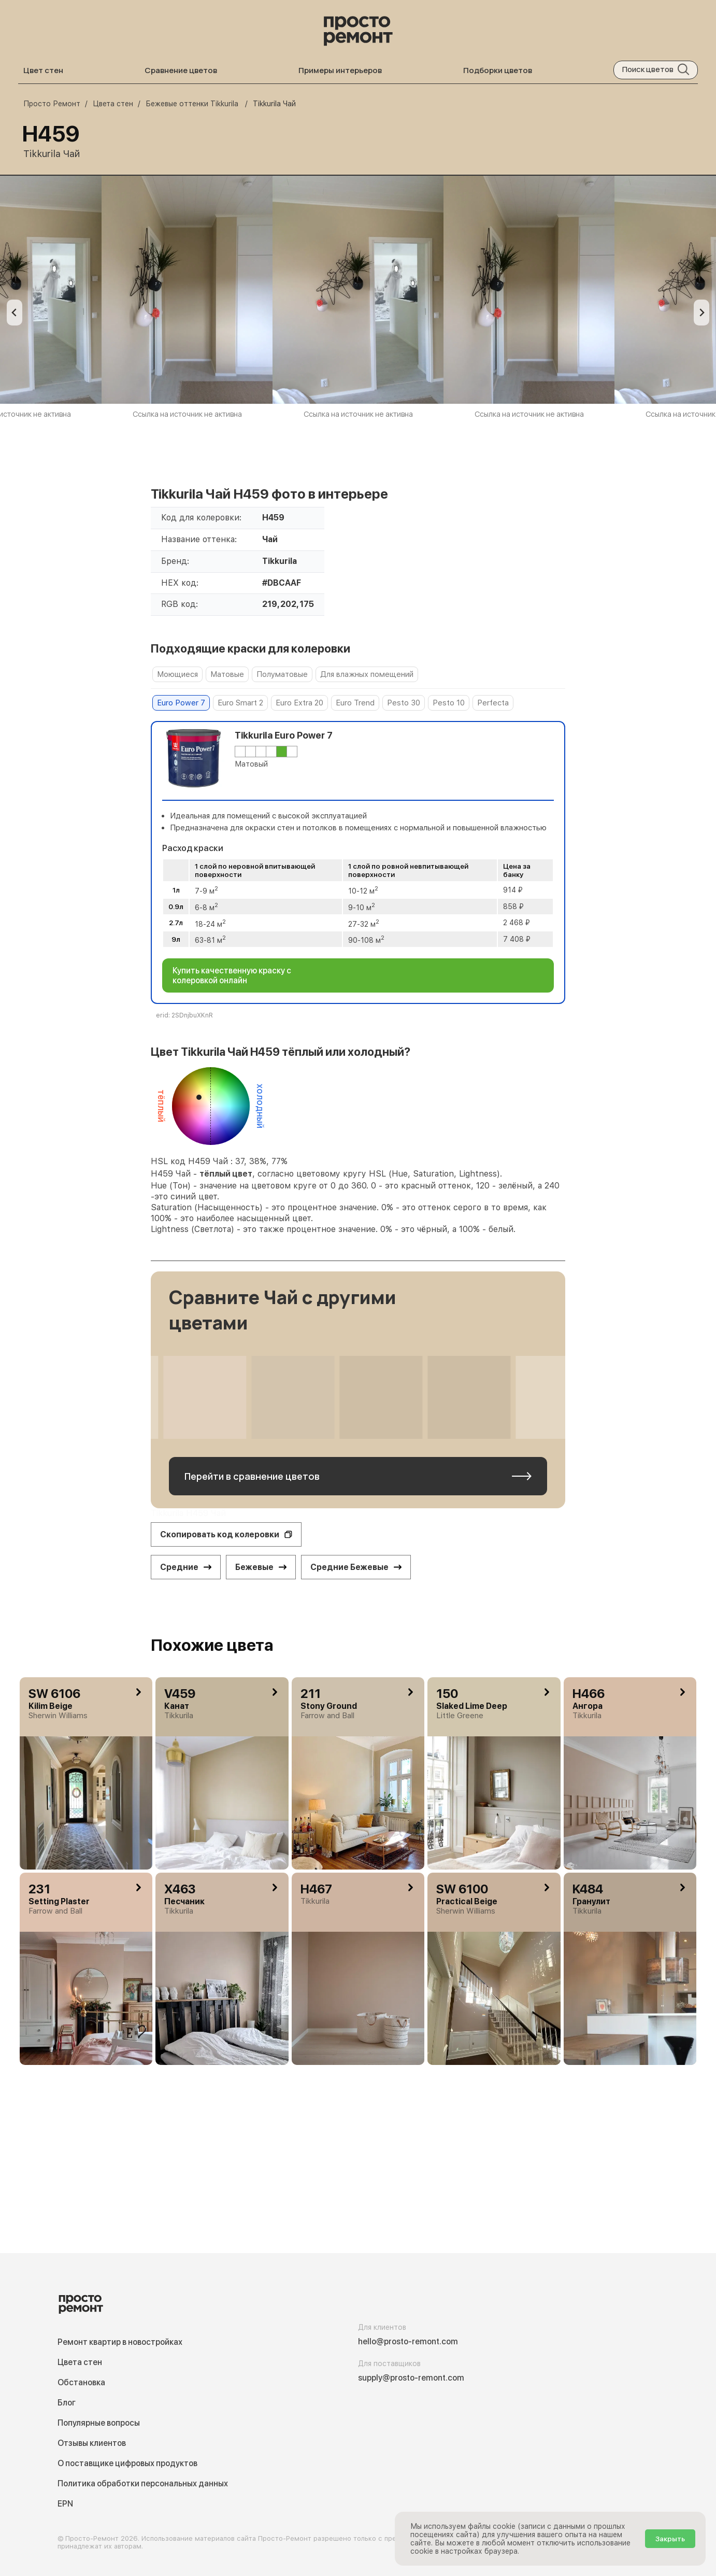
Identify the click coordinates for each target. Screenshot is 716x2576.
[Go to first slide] (701, 312)
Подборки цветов (497, 70)
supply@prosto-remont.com (411, 2378)
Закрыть (670, 2539)
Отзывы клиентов (92, 2443)
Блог (67, 2403)
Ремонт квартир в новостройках (120, 2342)
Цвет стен (43, 70)
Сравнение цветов (181, 70)
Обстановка (81, 2382)
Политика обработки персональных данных (143, 2483)
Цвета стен (80, 2362)
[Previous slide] (14, 312)
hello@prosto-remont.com (408, 2341)
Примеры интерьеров (340, 70)
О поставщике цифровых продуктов (127, 2463)
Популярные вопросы (99, 2423)
